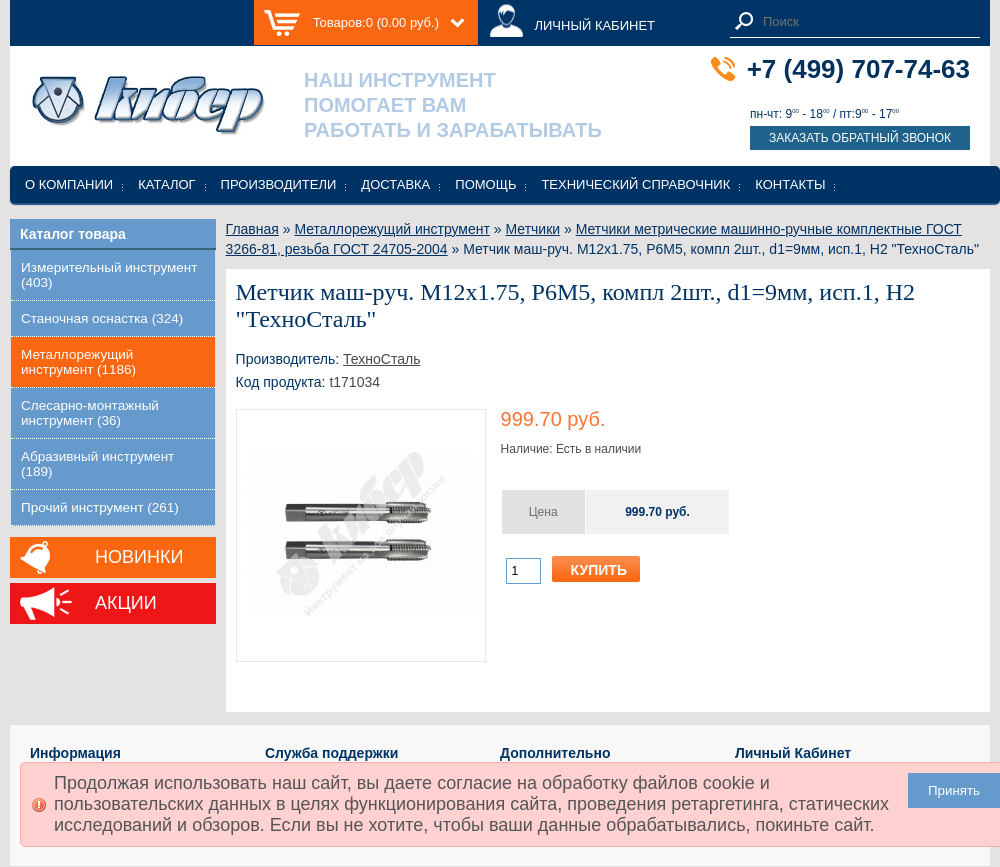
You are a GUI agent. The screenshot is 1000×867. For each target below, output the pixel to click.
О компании (69, 184)
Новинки (139, 557)
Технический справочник (635, 184)
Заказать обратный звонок (860, 138)
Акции (126, 603)
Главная (252, 229)
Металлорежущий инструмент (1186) (78, 362)
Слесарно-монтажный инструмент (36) (90, 413)
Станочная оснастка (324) (102, 318)
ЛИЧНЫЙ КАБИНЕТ (594, 25)
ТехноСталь (381, 359)
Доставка (395, 184)
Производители (279, 184)
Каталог (166, 184)
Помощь (485, 184)
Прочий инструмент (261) (100, 507)
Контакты (790, 184)
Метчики (533, 229)
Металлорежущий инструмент (391, 229)
